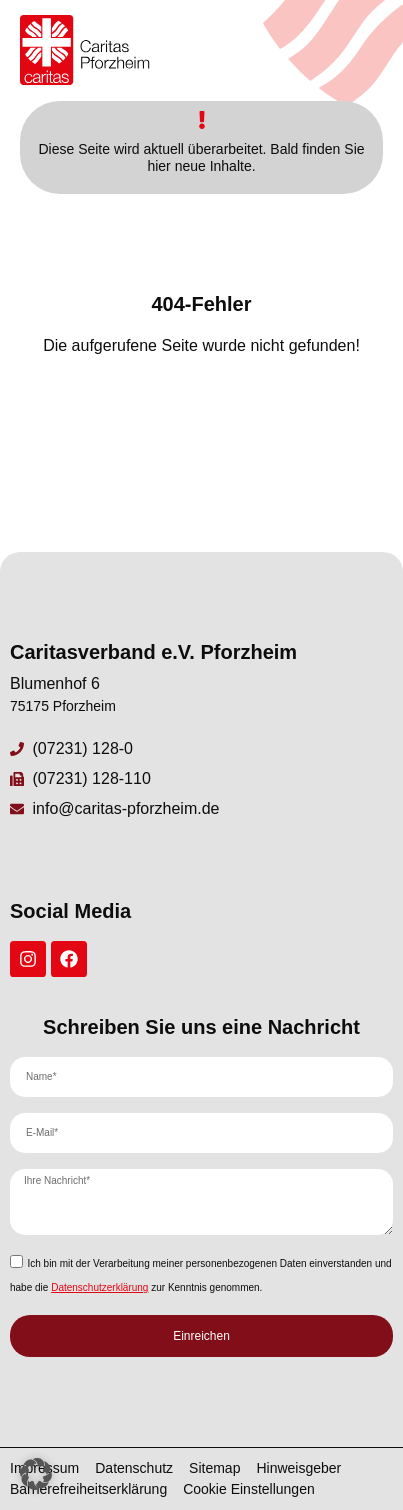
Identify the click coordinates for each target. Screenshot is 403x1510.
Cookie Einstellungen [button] (249, 1489)
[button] (36, 1474)
